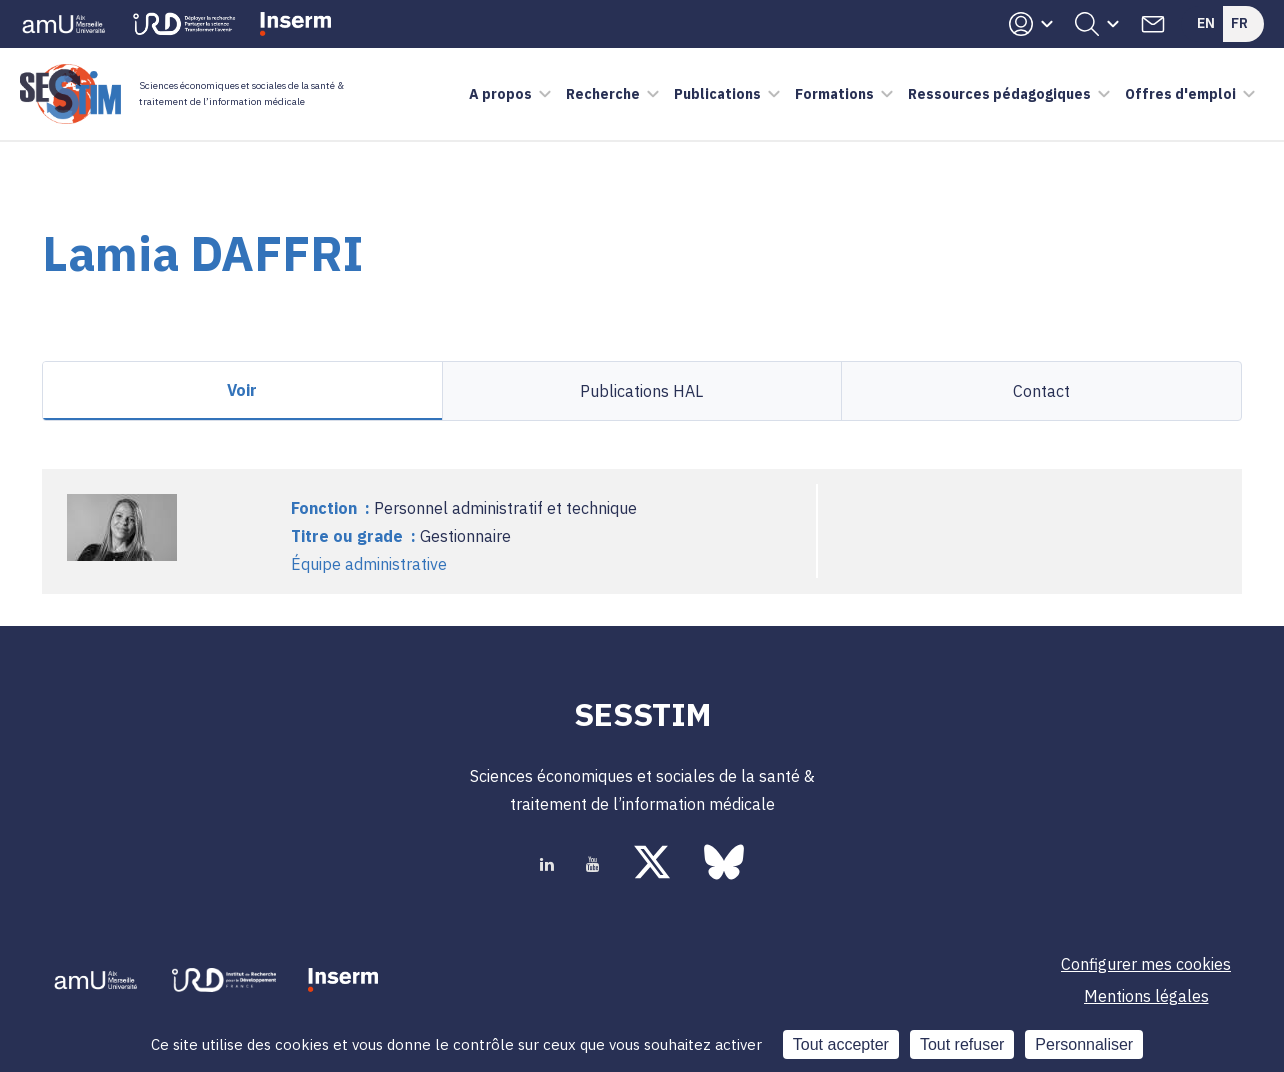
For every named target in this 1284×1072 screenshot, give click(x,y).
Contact (1041, 391)
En (1206, 23)
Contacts (1153, 24)
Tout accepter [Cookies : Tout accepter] (841, 1044)
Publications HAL (641, 391)
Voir (242, 390)
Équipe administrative (369, 564)
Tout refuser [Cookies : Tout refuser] (962, 1044)
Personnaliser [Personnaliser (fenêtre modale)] (1084, 1044)
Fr (1239, 23)
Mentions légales (1146, 996)
